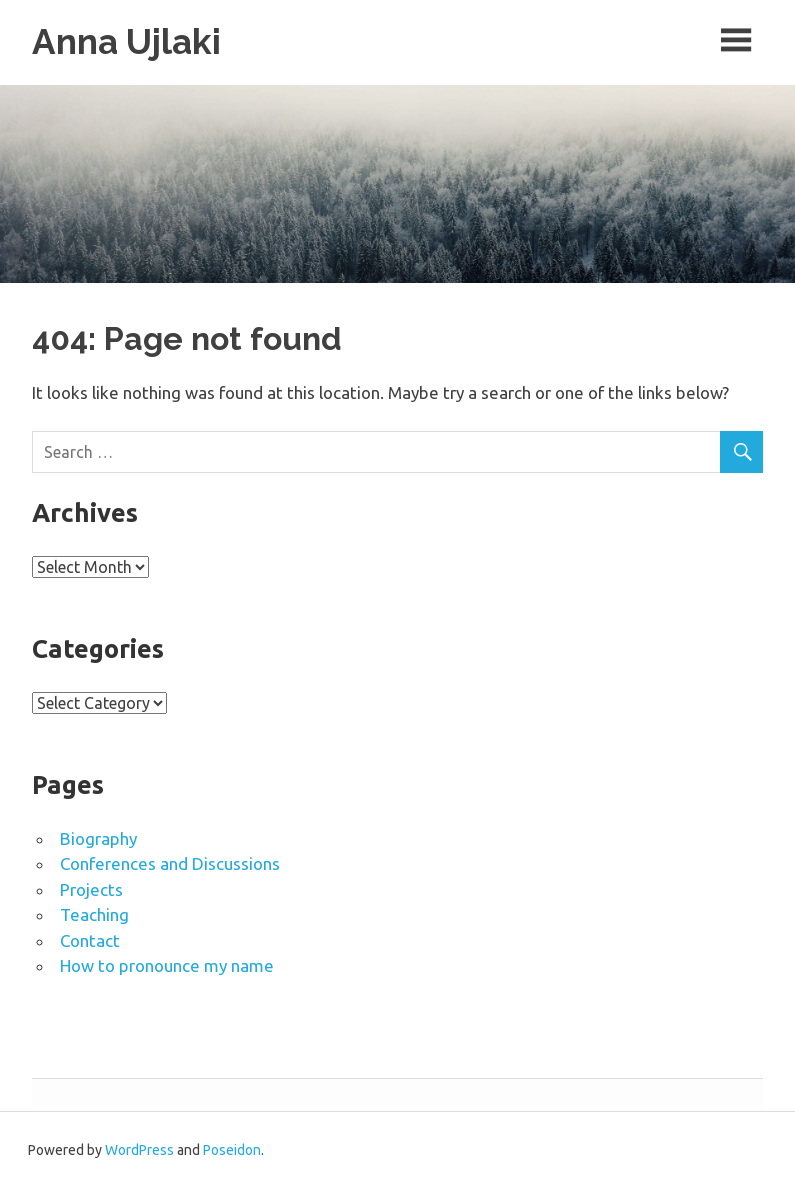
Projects (91, 889)
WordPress (139, 1150)
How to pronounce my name (167, 965)
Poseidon (232, 1150)
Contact (90, 940)
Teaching (94, 914)
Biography (98, 838)
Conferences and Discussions (170, 863)
